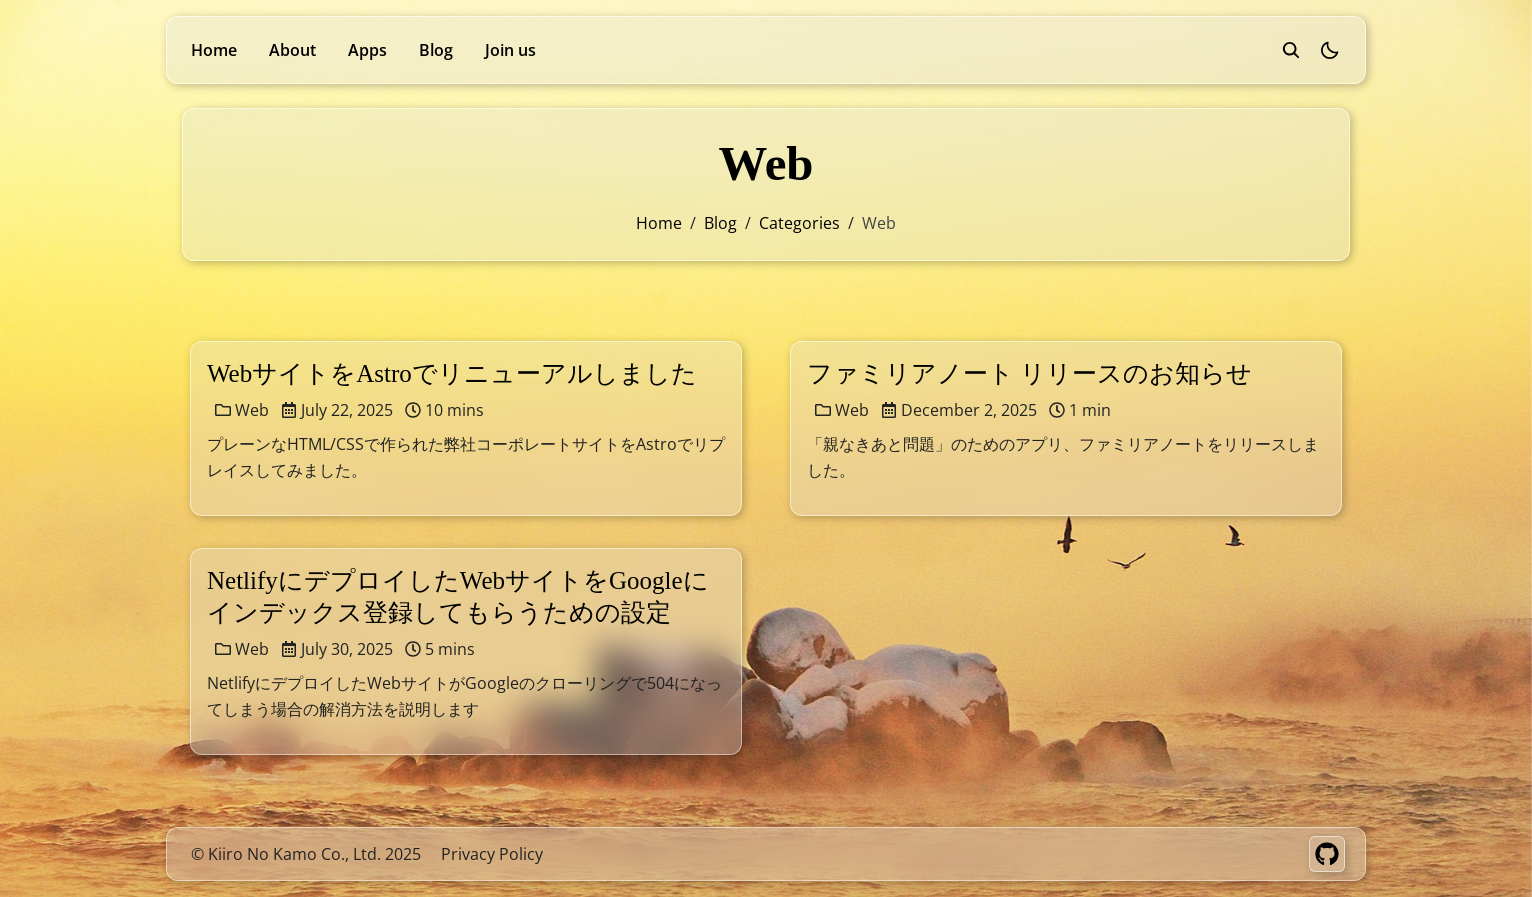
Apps (367, 50)
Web (242, 410)
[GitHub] (1327, 854)
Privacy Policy (492, 854)
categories (799, 223)
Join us (510, 50)
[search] (1291, 50)
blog (720, 223)
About (292, 50)
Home (214, 50)
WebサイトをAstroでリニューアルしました (452, 373)
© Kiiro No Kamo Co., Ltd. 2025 (306, 854)
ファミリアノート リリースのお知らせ (1029, 373)
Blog (436, 50)
